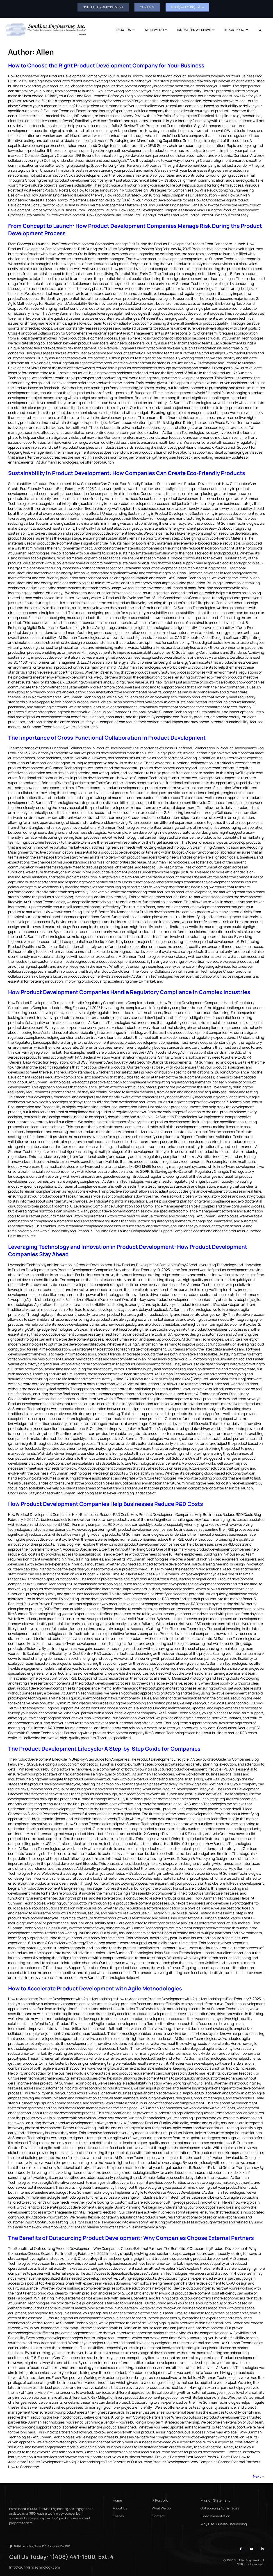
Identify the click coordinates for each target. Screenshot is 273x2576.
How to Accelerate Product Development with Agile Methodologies (95, 1987)
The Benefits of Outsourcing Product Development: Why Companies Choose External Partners (131, 2236)
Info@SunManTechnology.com (34, 2566)
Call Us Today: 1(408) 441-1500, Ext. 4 (46, 2557)
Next (259, 2475)
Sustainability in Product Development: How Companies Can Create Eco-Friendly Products (126, 471)
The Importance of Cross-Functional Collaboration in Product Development (107, 736)
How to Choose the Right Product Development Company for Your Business (106, 64)
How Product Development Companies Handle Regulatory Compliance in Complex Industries (129, 991)
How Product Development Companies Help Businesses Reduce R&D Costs (105, 1502)
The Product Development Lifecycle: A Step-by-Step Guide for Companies (104, 1747)
